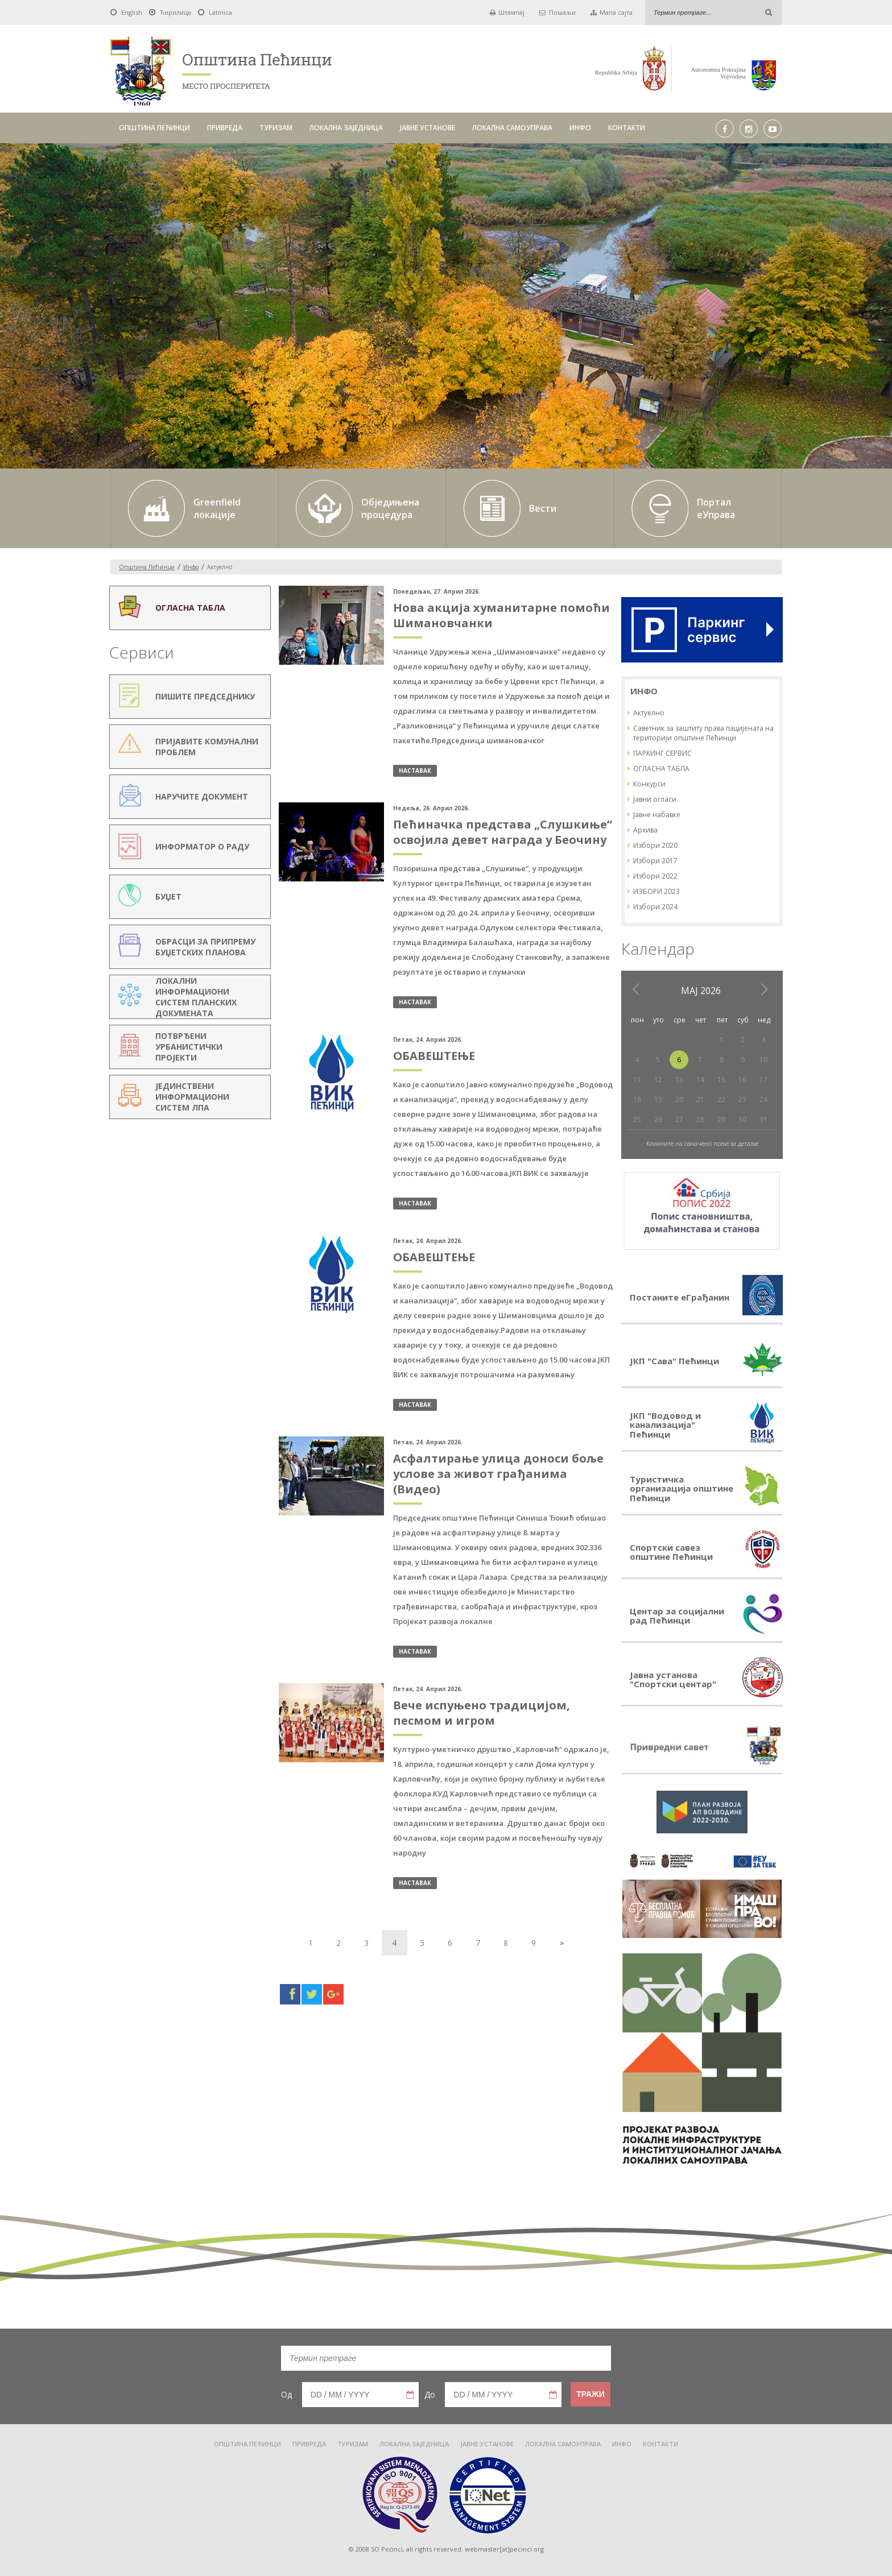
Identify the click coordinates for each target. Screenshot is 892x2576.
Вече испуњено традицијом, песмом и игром (481, 1712)
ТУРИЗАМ (275, 127)
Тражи (590, 2394)
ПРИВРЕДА (224, 127)
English (131, 12)
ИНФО (580, 127)
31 (763, 1119)
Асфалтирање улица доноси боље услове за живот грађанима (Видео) (498, 1474)
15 (721, 1079)
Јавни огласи (654, 799)
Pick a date (410, 2394)
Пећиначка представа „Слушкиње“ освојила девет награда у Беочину (502, 832)
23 (742, 1099)
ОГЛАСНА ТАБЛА (661, 768)
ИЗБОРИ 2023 (656, 891)
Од (286, 2394)
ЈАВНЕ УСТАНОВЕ (427, 127)
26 (658, 1119)
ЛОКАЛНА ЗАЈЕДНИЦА (346, 127)
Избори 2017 (655, 860)
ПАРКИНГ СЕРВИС (662, 753)
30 (742, 1119)
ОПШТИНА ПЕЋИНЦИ (154, 127)
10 (763, 1060)
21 (700, 1099)
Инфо (191, 567)
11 (637, 1079)
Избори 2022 (655, 876)
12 (658, 1079)
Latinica (220, 12)
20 (679, 1099)
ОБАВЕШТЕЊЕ (434, 1055)
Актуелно (648, 713)
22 (721, 1099)
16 (742, 1079)
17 (763, 1079)
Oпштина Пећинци (147, 567)
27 (679, 1119)
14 (700, 1079)
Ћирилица (175, 12)
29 (721, 1119)
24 (763, 1099)
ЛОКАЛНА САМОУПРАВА (512, 127)
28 (700, 1119)
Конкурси (649, 784)
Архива (645, 830)
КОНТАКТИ (626, 127)
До (429, 2394)
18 (637, 1099)
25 (637, 1119)
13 (679, 1079)
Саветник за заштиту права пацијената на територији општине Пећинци (703, 733)
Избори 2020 (655, 845)
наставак (415, 771)
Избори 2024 (655, 907)
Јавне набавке (656, 814)
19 (658, 1099)
